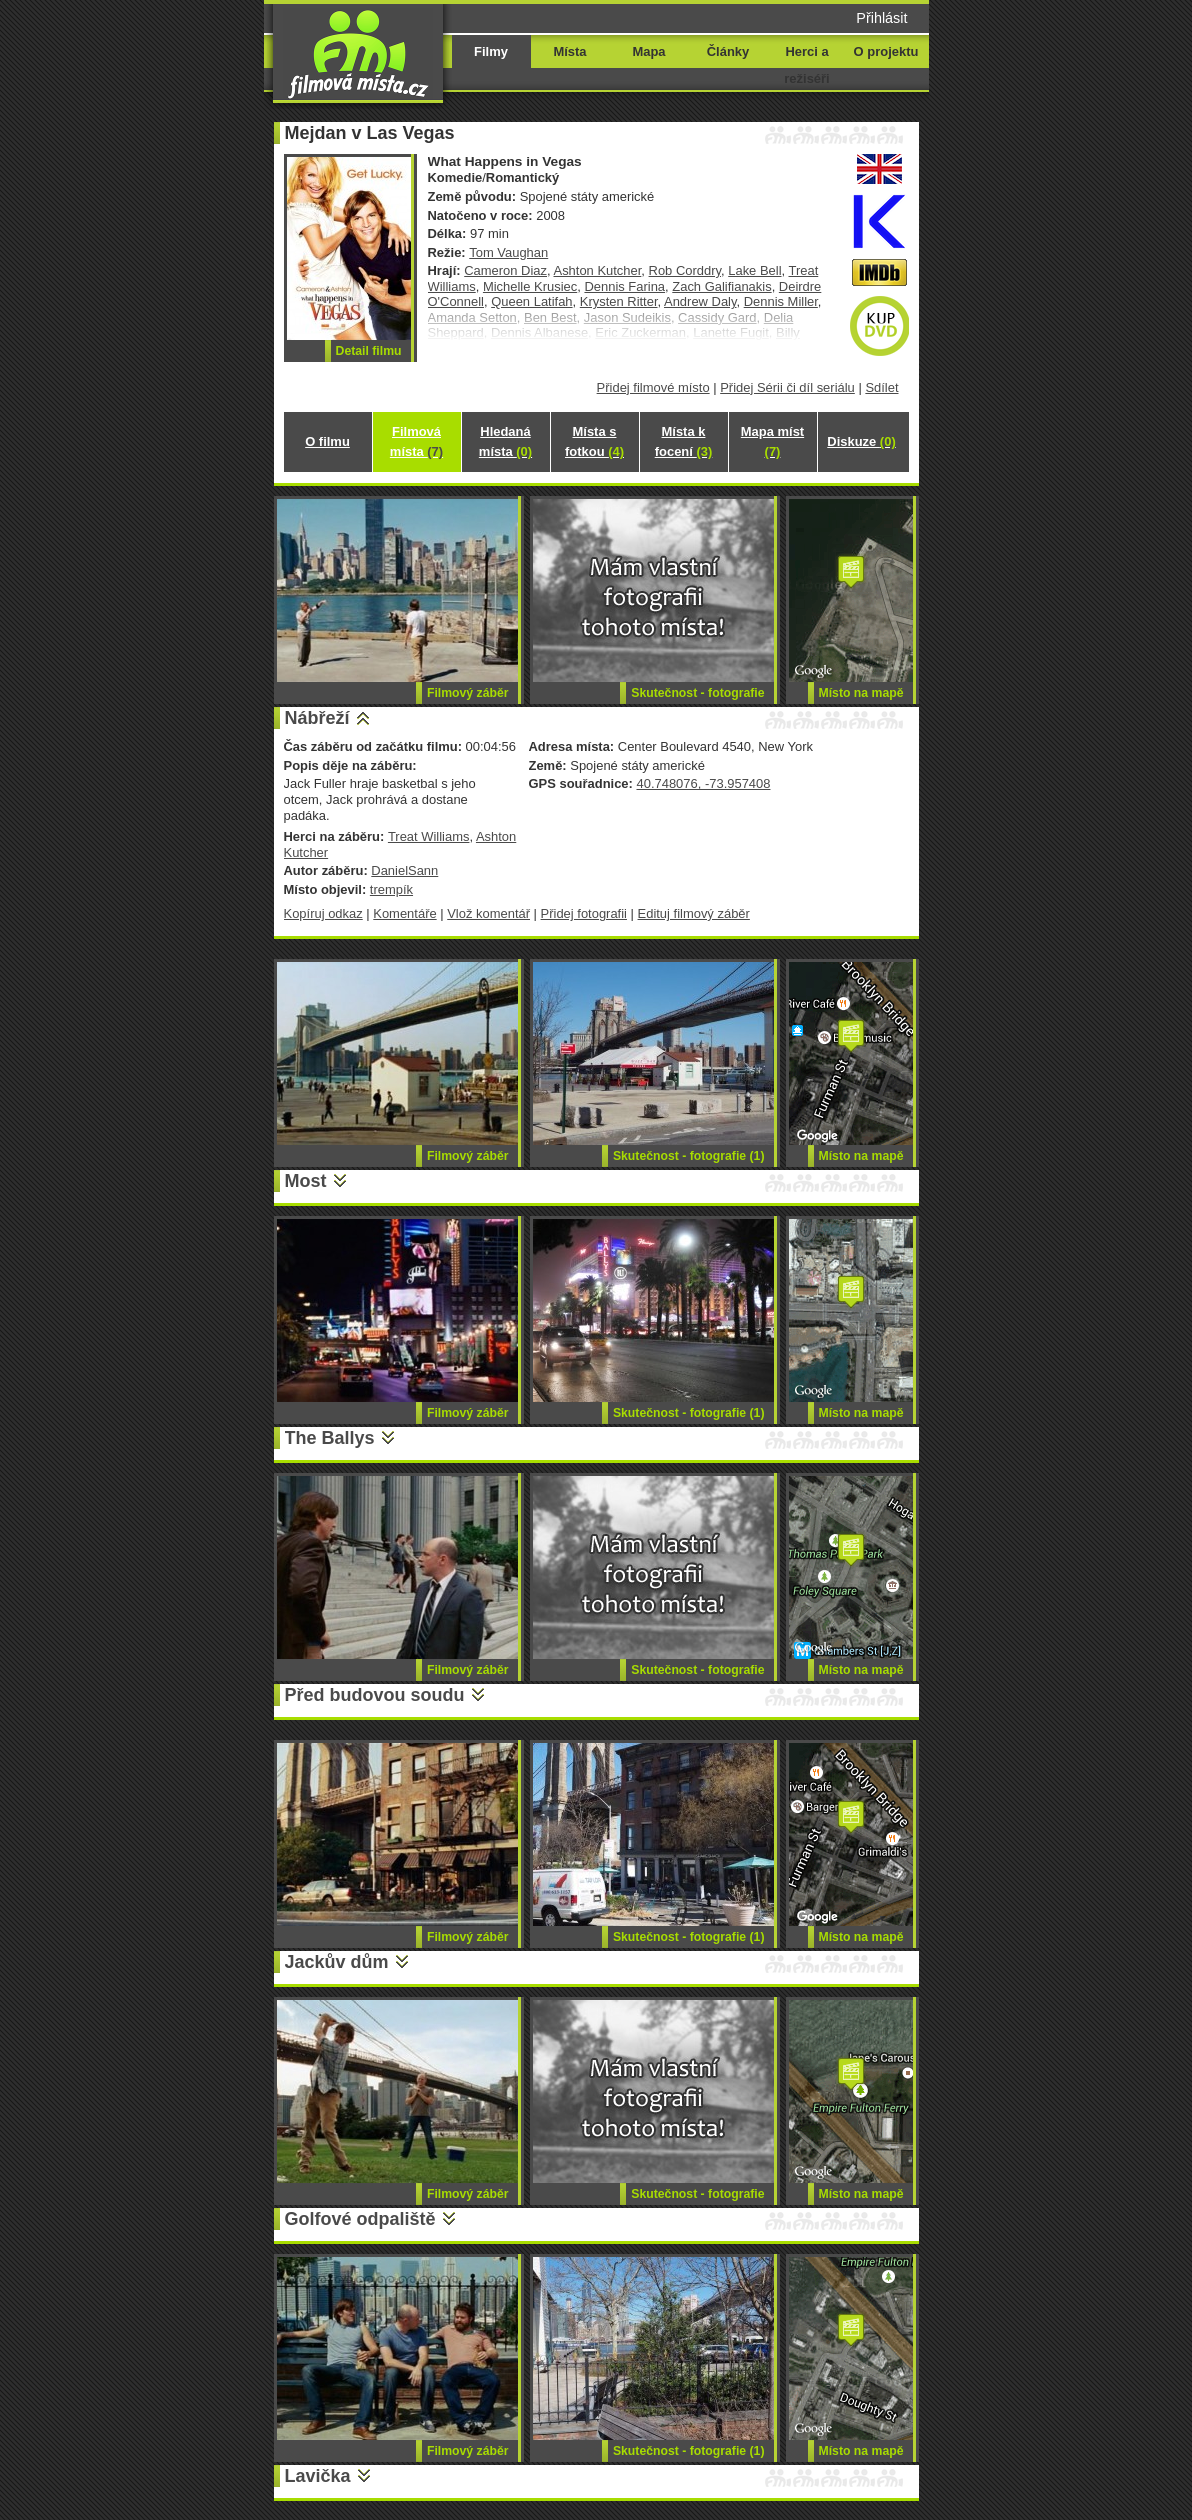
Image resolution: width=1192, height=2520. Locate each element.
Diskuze (861, 441)
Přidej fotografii (584, 913)
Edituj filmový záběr (694, 913)
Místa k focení (684, 441)
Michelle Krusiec (530, 286)
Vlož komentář (488, 913)
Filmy (491, 51)
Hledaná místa (505, 441)
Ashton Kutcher (598, 270)
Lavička (318, 2476)
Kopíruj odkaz (323, 913)
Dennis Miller (781, 301)
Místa (569, 51)
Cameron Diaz (505, 270)
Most (306, 1181)
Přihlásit (881, 18)
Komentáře (404, 913)
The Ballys (330, 1438)
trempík (391, 889)
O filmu (327, 441)
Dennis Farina (624, 286)
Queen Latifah (531, 301)
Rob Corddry (685, 270)
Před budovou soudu (375, 1695)
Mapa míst (772, 441)
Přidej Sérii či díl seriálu (787, 387)
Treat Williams (429, 836)
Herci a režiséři (806, 65)
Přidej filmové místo (653, 387)
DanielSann (404, 870)
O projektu (886, 51)
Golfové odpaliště (360, 2219)
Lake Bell (754, 270)
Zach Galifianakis (721, 286)
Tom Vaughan (508, 252)
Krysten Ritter (619, 301)
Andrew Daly (700, 301)
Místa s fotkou (594, 441)
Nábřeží (317, 718)
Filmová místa (416, 441)
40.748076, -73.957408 (703, 783)
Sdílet (881, 387)
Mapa (648, 51)
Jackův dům (337, 1962)
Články (728, 51)
